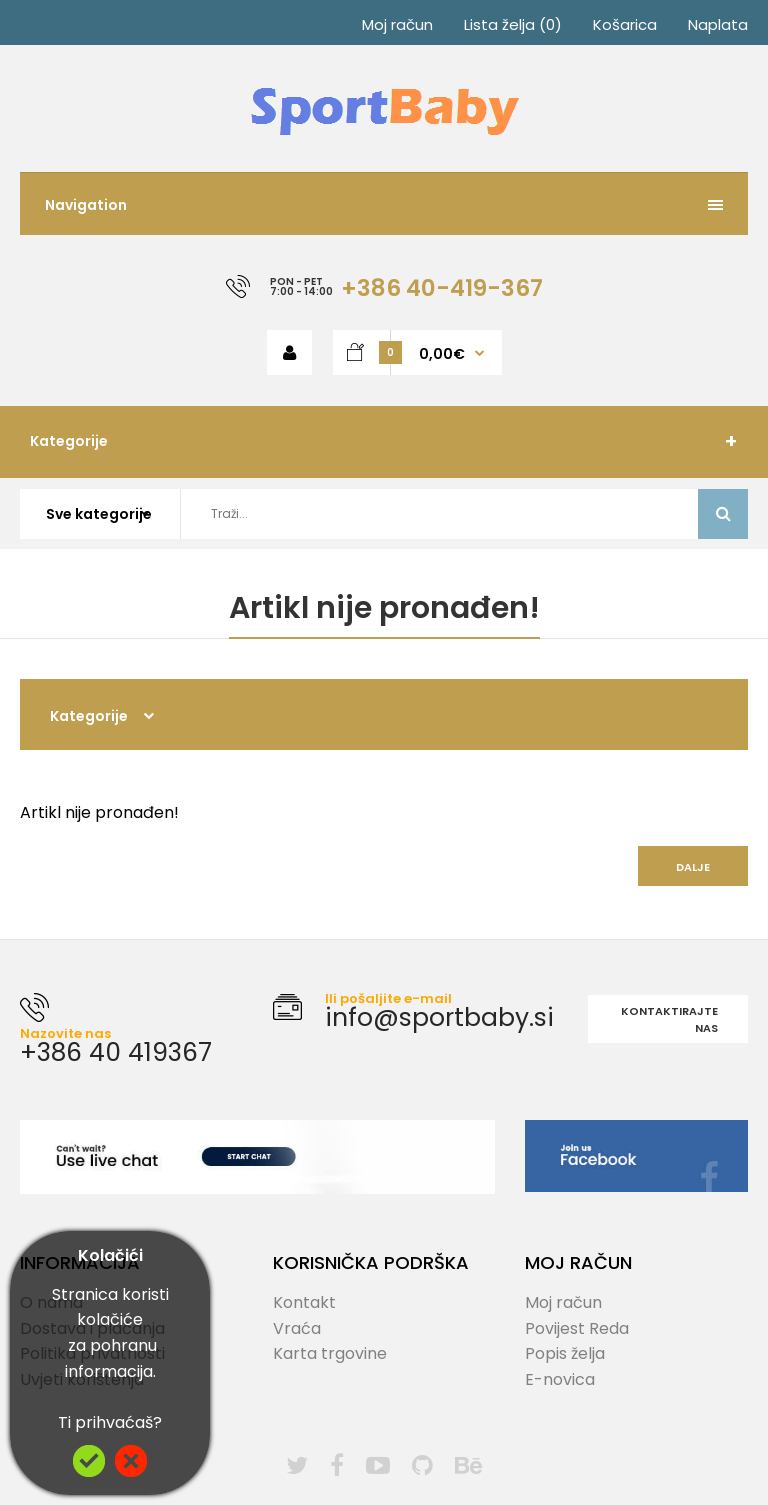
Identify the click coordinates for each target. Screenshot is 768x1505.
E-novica (560, 1379)
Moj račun (397, 24)
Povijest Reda (577, 1328)
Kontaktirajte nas (669, 1020)
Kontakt (304, 1302)
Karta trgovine (330, 1353)
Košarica (625, 24)
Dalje (693, 867)
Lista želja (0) (513, 24)
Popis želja (565, 1353)
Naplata (718, 24)
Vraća (297, 1328)
